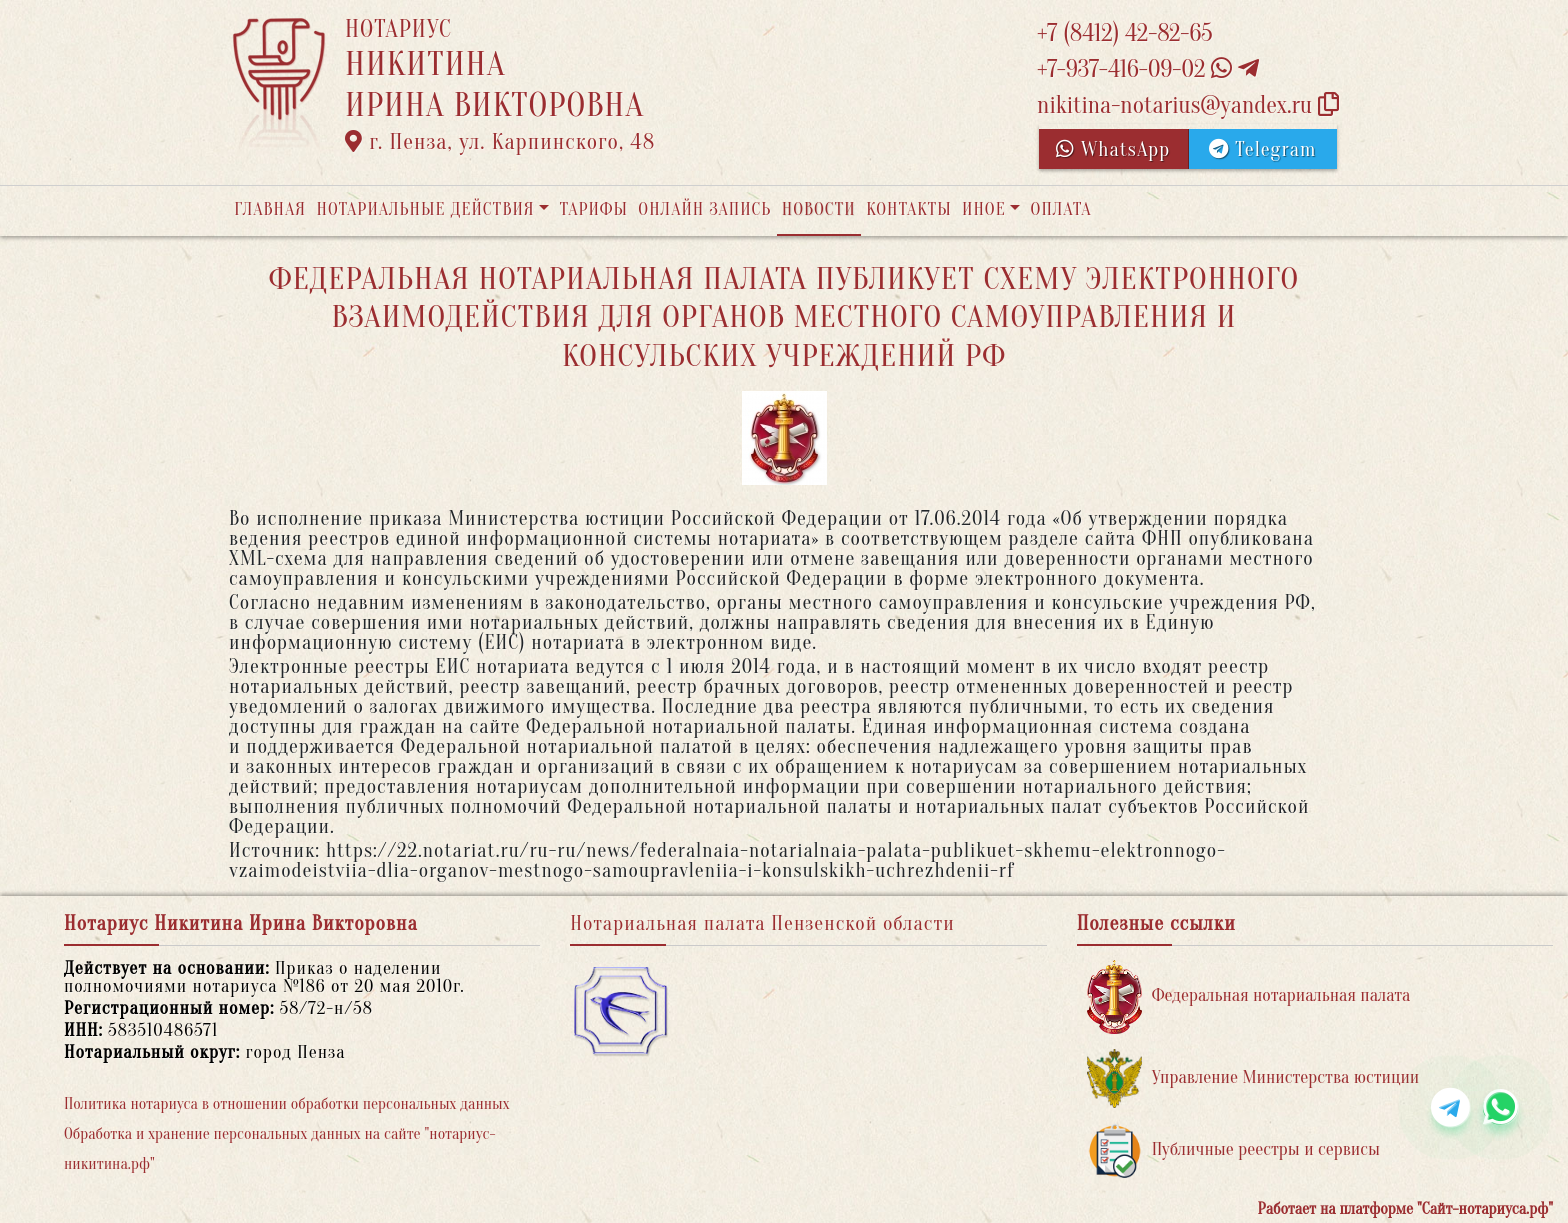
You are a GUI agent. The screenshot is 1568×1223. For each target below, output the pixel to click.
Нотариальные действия (425, 209)
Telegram (1262, 149)
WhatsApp (1113, 149)
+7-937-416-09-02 (1148, 69)
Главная (270, 209)
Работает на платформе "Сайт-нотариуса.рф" (1405, 1209)
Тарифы (594, 209)
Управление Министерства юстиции (1253, 1078)
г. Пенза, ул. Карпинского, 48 (500, 142)
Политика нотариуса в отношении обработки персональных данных (287, 1104)
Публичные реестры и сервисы (1233, 1150)
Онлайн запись (704, 209)
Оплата (1061, 209)
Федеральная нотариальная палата (1249, 996)
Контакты (908, 209)
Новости (819, 209)
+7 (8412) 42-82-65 (1125, 33)
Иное (984, 209)
